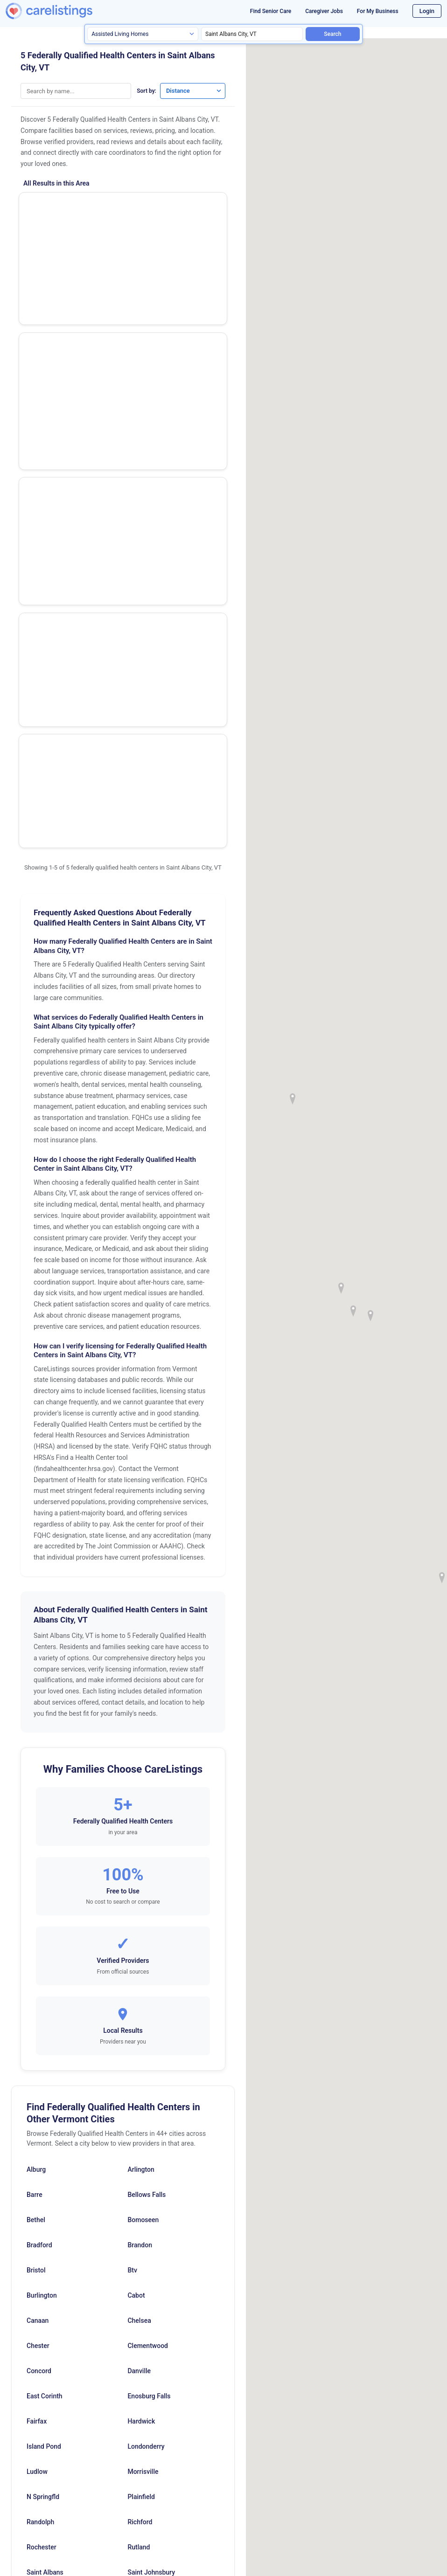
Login (426, 10)
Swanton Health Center (65, 362)
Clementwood (147, 1941)
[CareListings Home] (64, 11)
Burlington (42, 1891)
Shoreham (41, 2193)
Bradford (39, 1840)
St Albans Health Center (67, 258)
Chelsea (139, 1916)
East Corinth (45, 1992)
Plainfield (141, 2092)
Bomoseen (143, 1815)
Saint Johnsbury (151, 2168)
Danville (139, 1966)
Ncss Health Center (59, 310)
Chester (38, 1941)
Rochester (41, 2143)
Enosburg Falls (148, 1992)
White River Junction (57, 2294)
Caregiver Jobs (324, 11)
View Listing (187, 222)
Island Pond (44, 2042)
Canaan (38, 1916)
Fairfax (37, 2017)
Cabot (136, 1891)
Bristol (36, 1866)
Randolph (40, 2117)
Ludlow (37, 2067)
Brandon (139, 1840)
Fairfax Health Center (62, 413)
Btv (132, 1866)
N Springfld (43, 2092)
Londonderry (145, 2042)
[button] (353, 1311)
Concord (39, 1966)
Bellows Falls (146, 1790)
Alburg (36, 1765)
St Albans (141, 2218)
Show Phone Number (187, 206)
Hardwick (141, 2017)
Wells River (43, 2268)
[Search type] (142, 34)
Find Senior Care (270, 11)
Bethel (36, 1815)
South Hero (143, 2193)
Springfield (42, 2218)
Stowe (36, 2243)
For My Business (377, 11)
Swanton (140, 2243)
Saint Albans (45, 2168)
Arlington (140, 1765)
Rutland (138, 2143)
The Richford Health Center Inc (78, 206)
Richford (139, 2117)
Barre (34, 1790)
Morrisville (142, 2067)
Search (332, 34)
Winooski (140, 2294)
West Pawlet (145, 2268)
